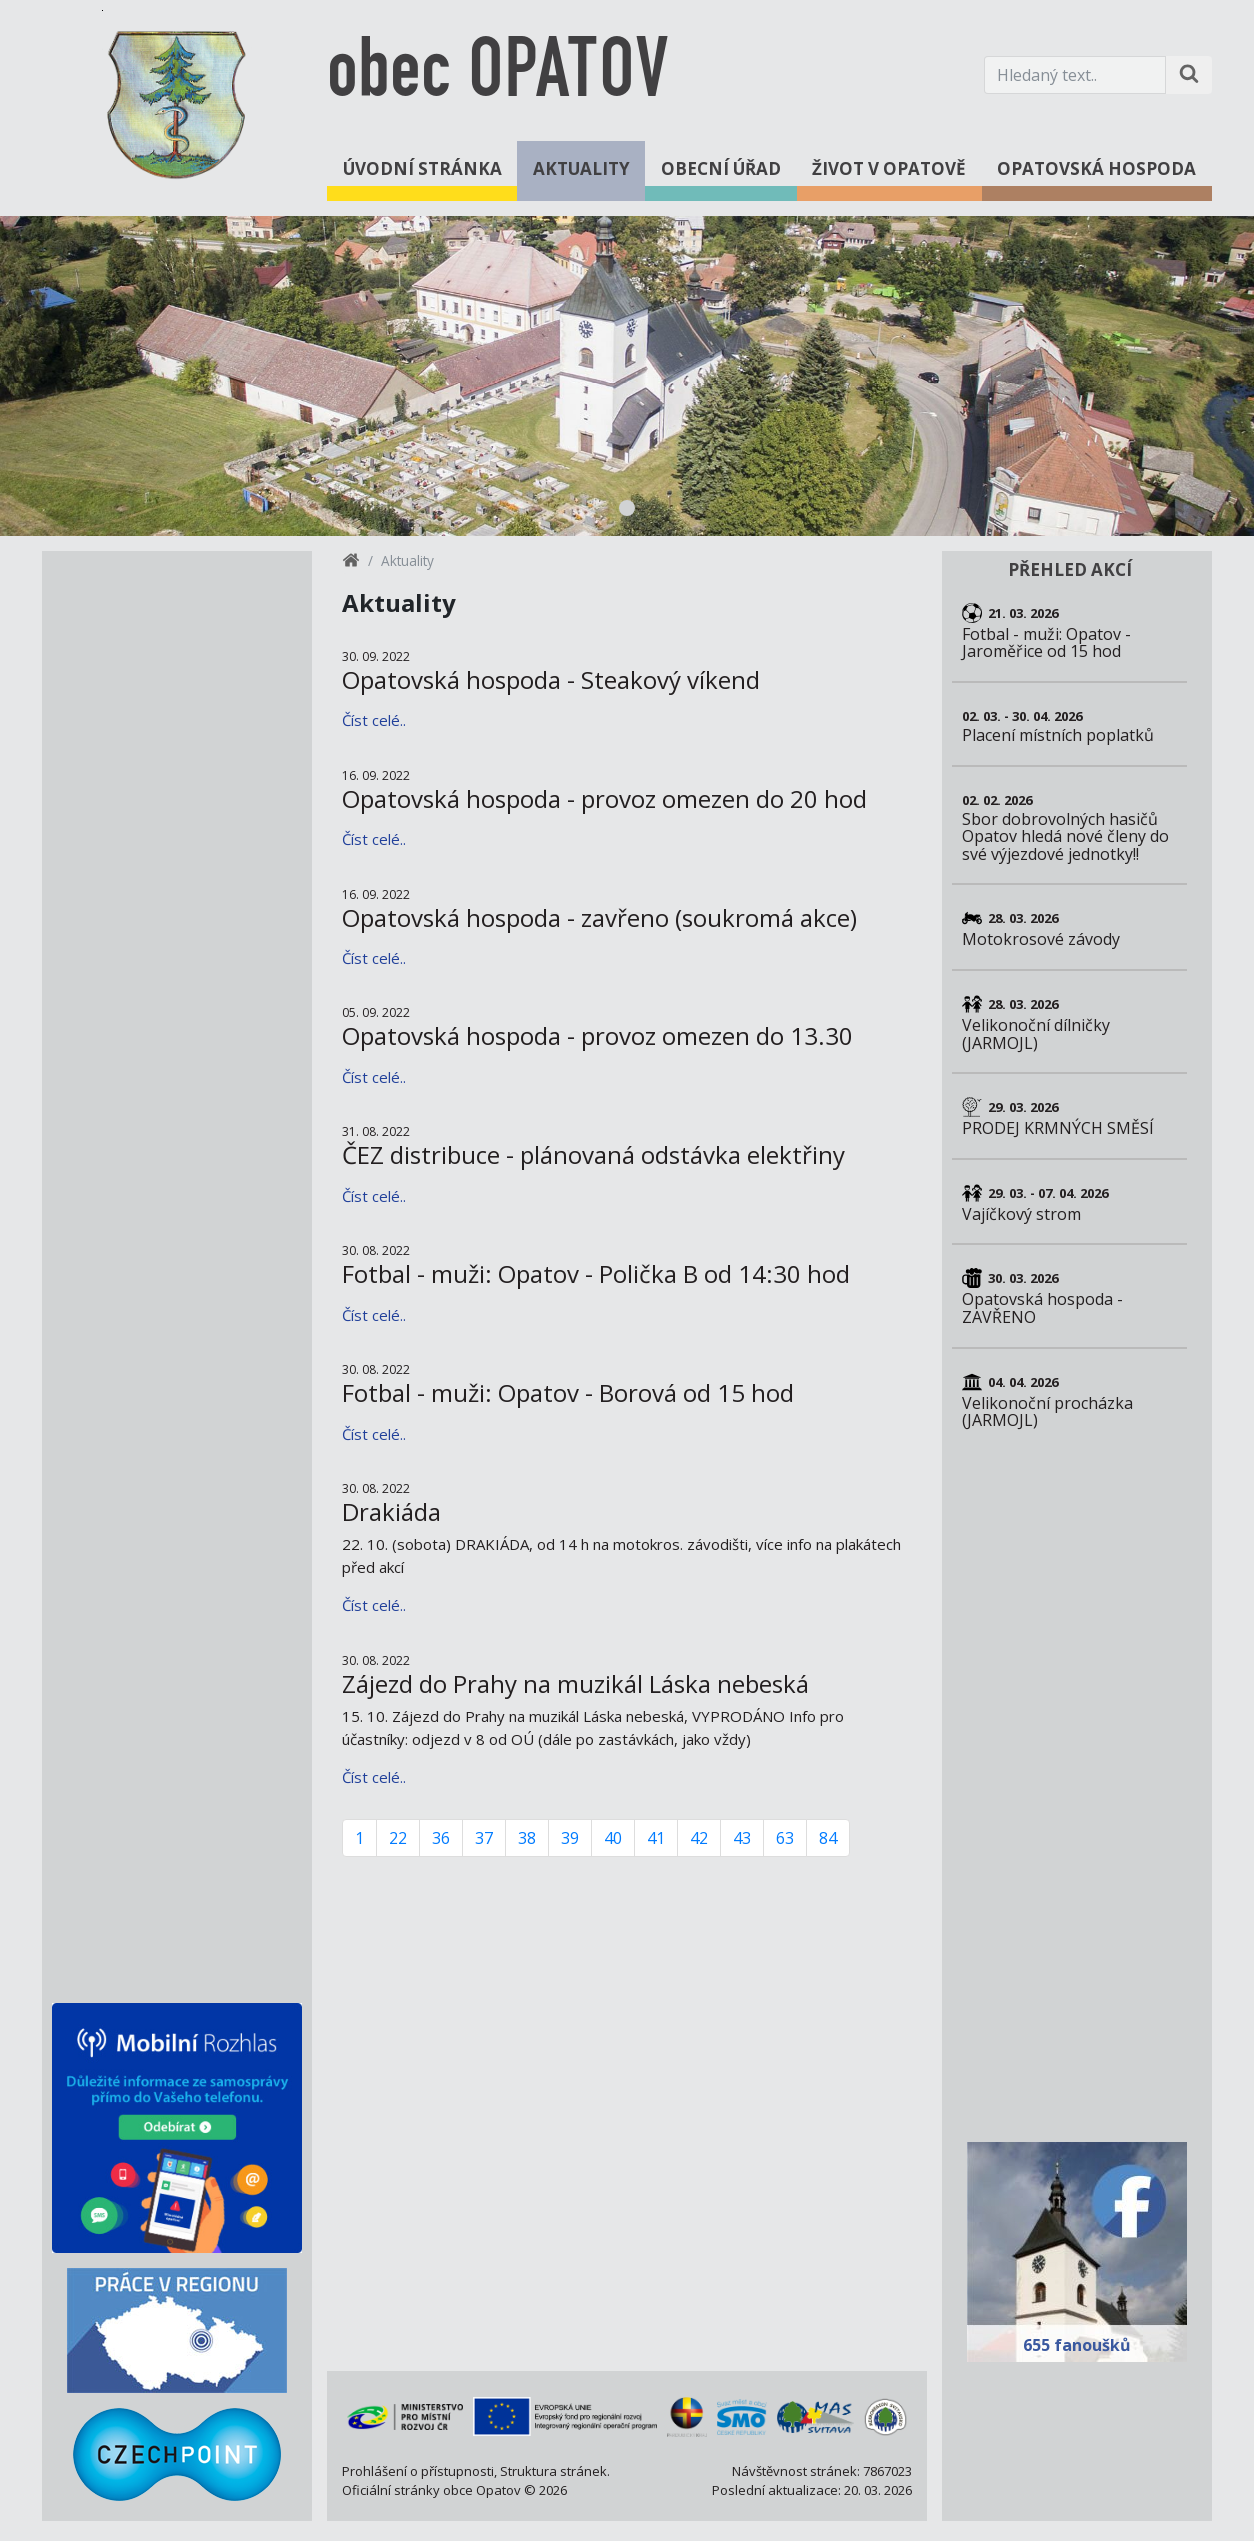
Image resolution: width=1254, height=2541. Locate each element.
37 (484, 1838)
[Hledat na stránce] (1189, 75)
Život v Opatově (889, 168)
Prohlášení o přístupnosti (418, 2471)
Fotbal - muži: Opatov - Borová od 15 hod (568, 1392)
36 (441, 1838)
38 (527, 1838)
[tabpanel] (627, 376)
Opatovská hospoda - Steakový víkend (551, 679)
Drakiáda (391, 1511)
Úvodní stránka (422, 168)
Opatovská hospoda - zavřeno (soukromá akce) (599, 917)
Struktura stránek (553, 2471)
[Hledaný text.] (1075, 75)
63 (785, 1838)
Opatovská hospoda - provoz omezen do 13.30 (597, 1035)
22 (398, 1838)
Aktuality (581, 168)
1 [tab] (627, 508)
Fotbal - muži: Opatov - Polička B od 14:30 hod (596, 1273)
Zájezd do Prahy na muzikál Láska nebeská (575, 1683)
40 (613, 1838)
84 (828, 1838)
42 (699, 1838)
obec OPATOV (497, 74)
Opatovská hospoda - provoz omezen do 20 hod (604, 798)
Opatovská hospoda (1096, 168)
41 (656, 1838)
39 (570, 1838)
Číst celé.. (374, 720)
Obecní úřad (721, 168)
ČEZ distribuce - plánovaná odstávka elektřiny (593, 1154)
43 (742, 1838)
